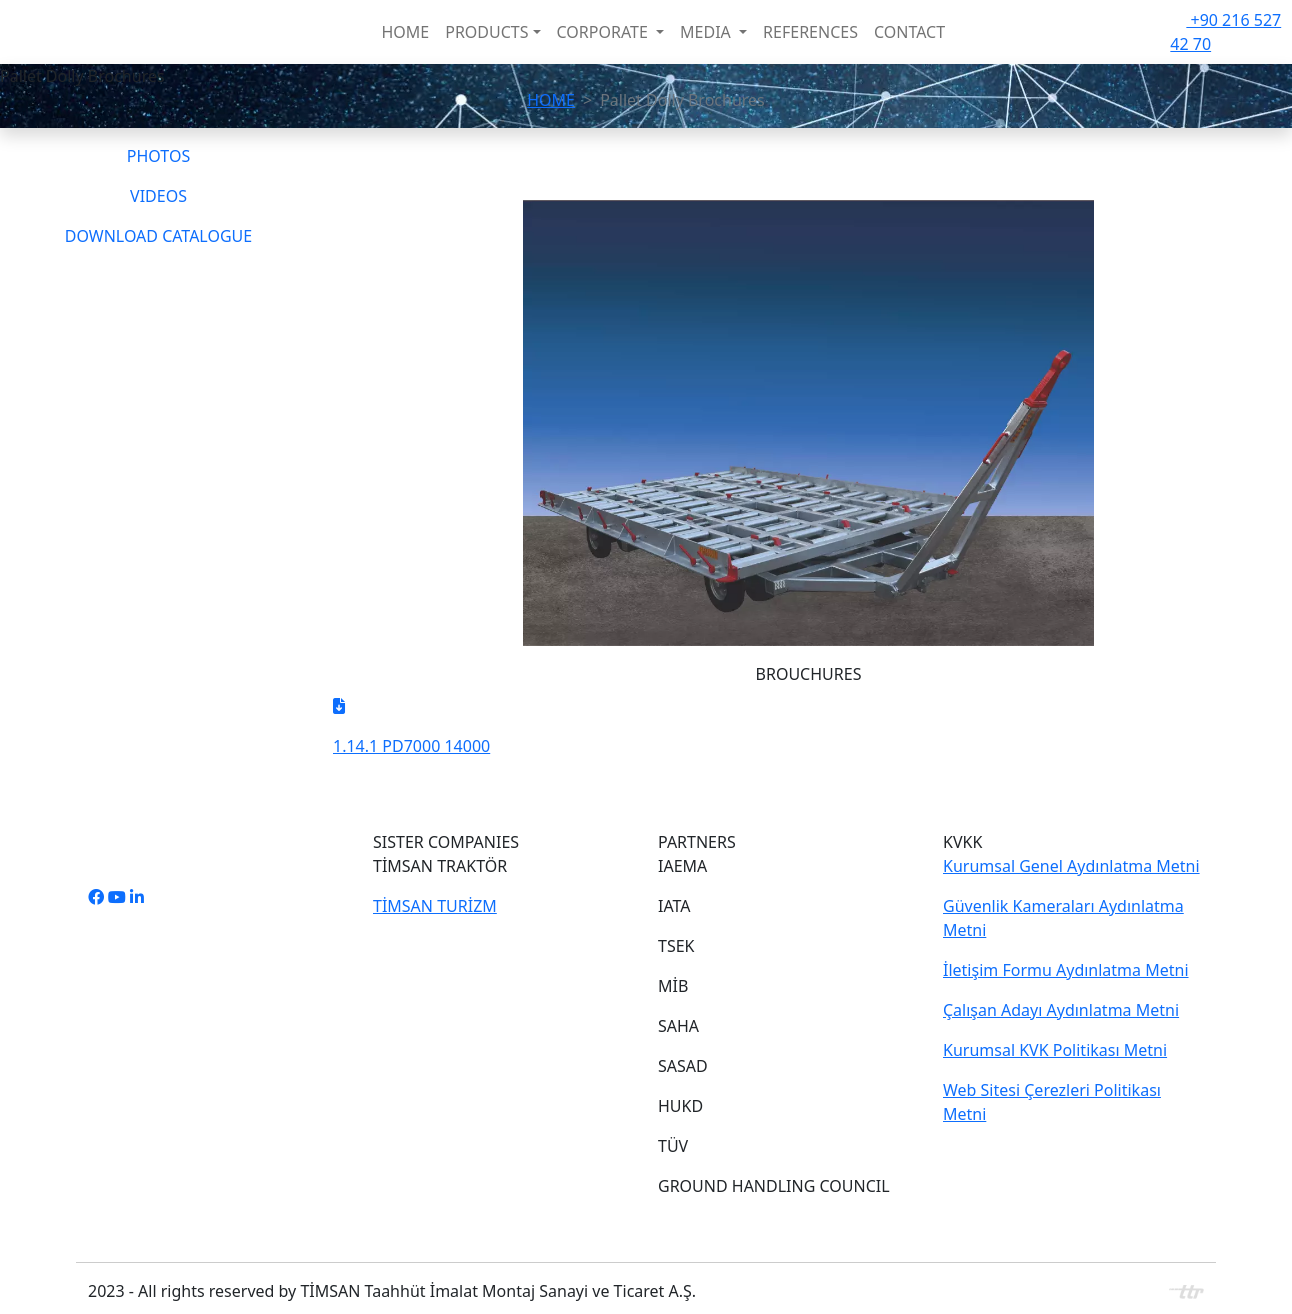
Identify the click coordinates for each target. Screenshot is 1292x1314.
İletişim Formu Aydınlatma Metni (1066, 970)
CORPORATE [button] (604, 32)
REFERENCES (810, 32)
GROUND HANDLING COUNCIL (774, 1186)
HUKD (680, 1106)
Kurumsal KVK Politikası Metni (1055, 1050)
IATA (674, 906)
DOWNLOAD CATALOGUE (158, 236)
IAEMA (682, 866)
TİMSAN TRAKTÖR (440, 866)
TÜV (673, 1146)
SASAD (683, 1066)
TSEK (676, 946)
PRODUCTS (486, 32)
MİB (673, 986)
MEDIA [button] (707, 32)
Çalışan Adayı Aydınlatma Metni (1061, 1010)
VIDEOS (158, 196)
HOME (405, 32)
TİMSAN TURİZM (435, 906)
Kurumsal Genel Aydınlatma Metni (1071, 866)
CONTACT (909, 32)
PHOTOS (158, 156)
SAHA (678, 1026)
